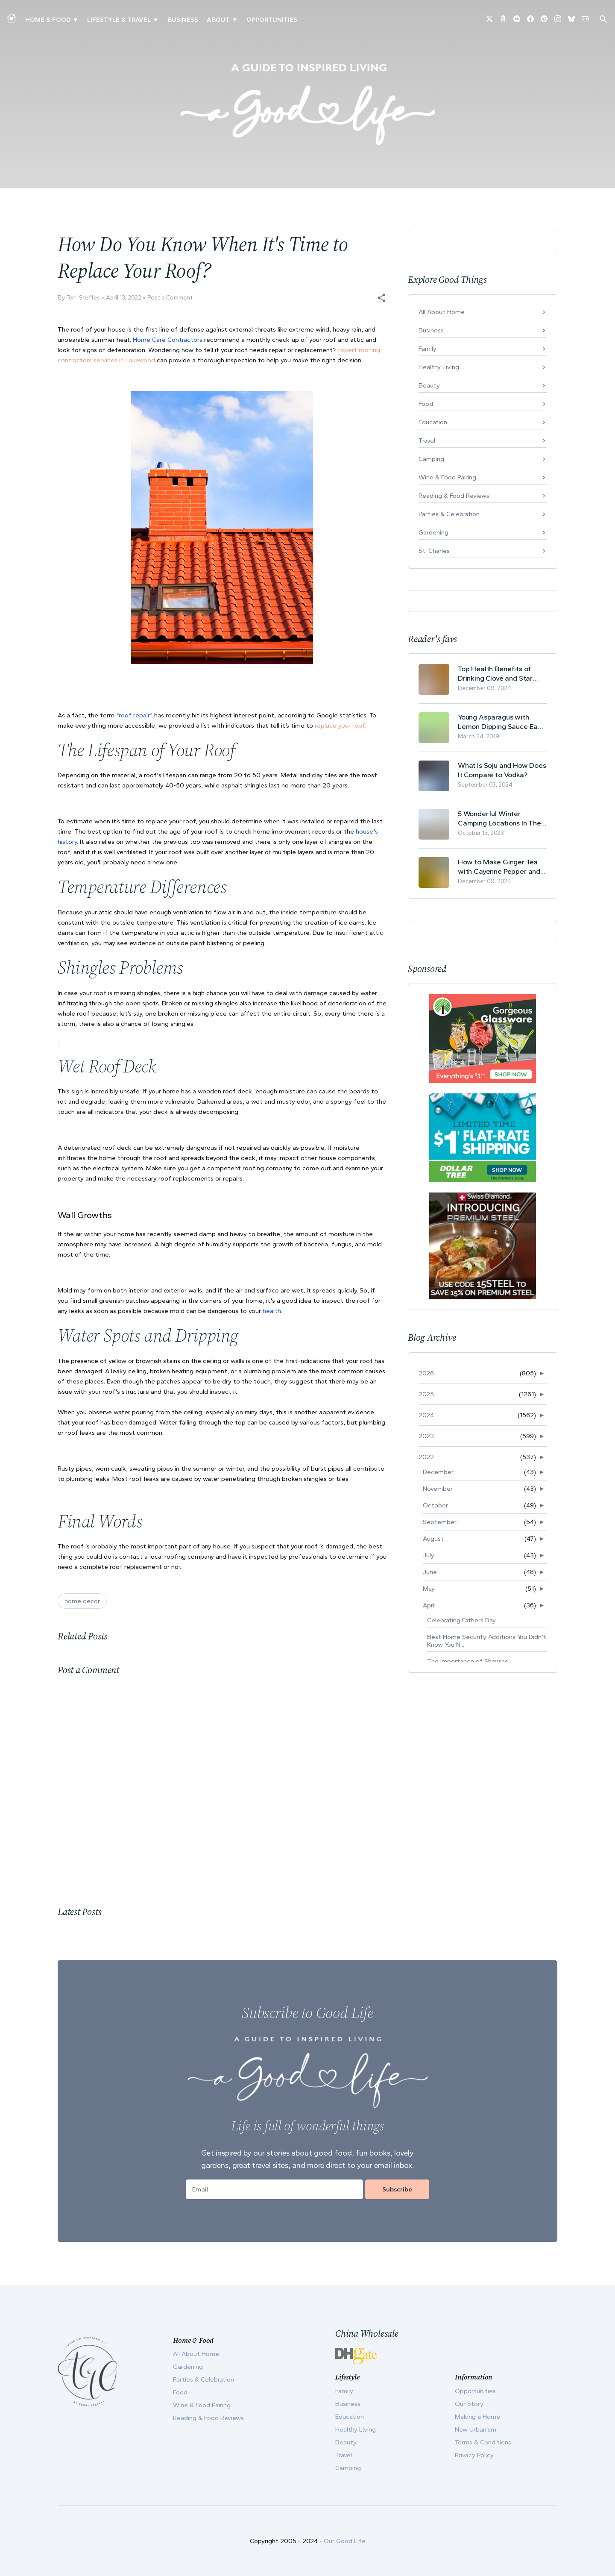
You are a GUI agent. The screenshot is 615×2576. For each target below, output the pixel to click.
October (435, 1505)
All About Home (442, 312)
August (433, 1538)
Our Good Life (345, 2541)
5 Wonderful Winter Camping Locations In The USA (499, 818)
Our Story (469, 2404)
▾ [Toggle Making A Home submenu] (75, 20)
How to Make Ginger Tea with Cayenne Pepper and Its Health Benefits (499, 867)
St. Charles (434, 551)
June (430, 1572)
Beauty (429, 385)
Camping (431, 459)
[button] (381, 298)
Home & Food (47, 19)
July (428, 1555)
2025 (426, 1394)
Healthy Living (439, 367)
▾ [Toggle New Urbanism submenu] (155, 20)
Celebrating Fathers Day (461, 1620)
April (429, 1605)
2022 (426, 1457)
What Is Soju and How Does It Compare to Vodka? (502, 770)
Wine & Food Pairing (447, 477)
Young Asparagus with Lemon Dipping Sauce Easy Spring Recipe (501, 722)
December (438, 1472)
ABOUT (218, 19)
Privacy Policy (474, 2455)
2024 (426, 1415)
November (438, 1488)
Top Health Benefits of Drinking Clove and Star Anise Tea (495, 673)
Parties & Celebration (449, 514)
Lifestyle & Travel (119, 19)
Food (426, 404)
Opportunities (271, 19)
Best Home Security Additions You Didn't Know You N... (486, 1640)
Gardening (433, 532)
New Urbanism (475, 2429)
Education (433, 422)
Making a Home (477, 2416)
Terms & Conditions (483, 2442)
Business (182, 19)
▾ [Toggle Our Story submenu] (234, 20)
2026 (426, 1373)
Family (427, 348)
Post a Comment (170, 297)
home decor (82, 1601)
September (440, 1522)
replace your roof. (340, 725)
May (429, 1588)
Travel (427, 440)
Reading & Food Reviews (454, 495)
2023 (426, 1436)
